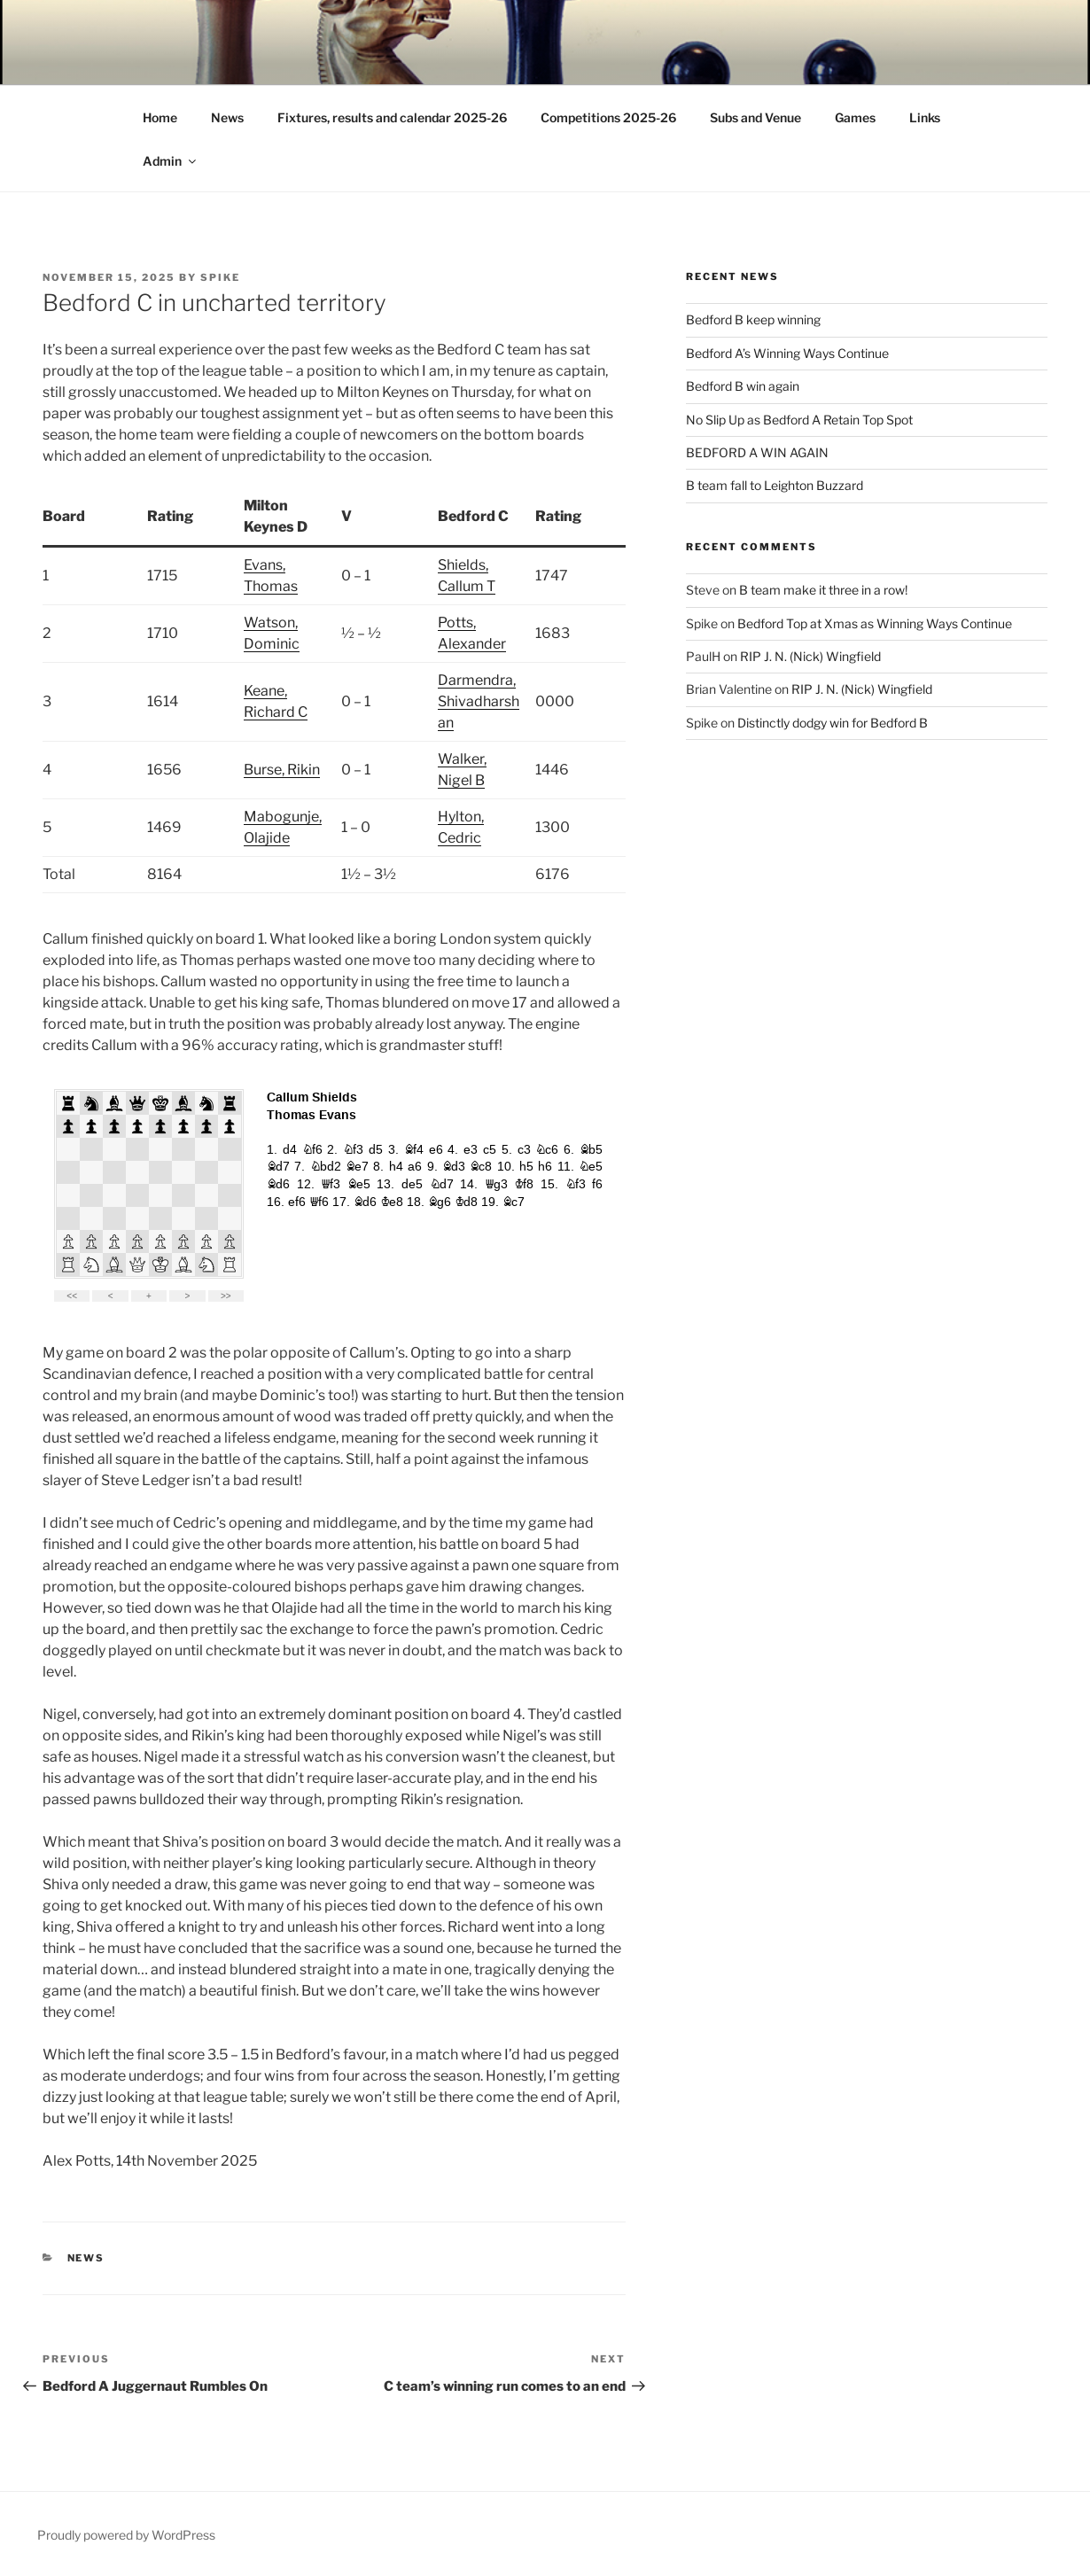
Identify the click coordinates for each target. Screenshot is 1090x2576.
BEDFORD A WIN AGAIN (757, 452)
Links (924, 117)
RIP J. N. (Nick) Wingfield (810, 656)
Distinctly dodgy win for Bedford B (832, 722)
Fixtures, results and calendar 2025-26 (392, 117)
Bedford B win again (742, 385)
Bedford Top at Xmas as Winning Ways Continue (874, 623)
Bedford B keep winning (753, 319)
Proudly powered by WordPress (126, 2534)
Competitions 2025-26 (608, 117)
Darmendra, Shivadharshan (478, 701)
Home (160, 117)
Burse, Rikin (282, 769)
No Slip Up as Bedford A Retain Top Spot (799, 419)
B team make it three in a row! (823, 589)
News (227, 117)
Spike (220, 277)
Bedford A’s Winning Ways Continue (787, 353)
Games (855, 117)
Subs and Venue (755, 117)
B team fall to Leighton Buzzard (774, 485)
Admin (171, 160)
